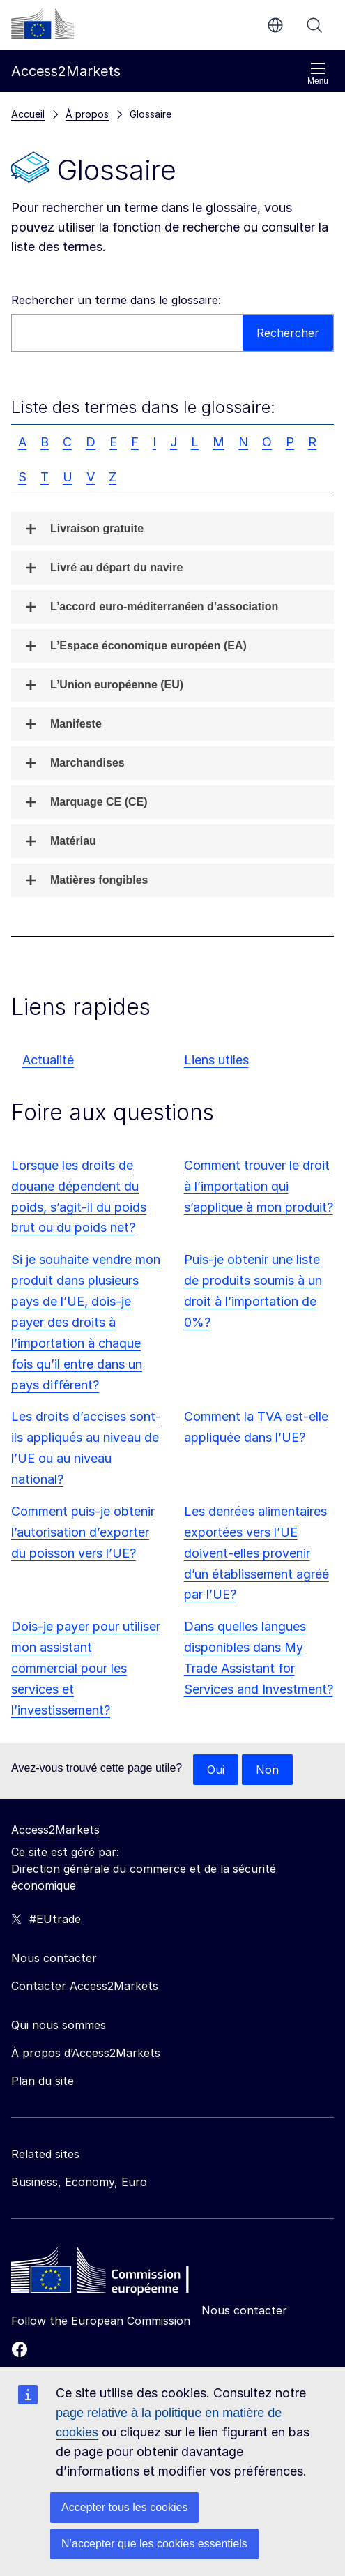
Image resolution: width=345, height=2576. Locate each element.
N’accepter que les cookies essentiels (154, 2543)
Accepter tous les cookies (124, 2507)
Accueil (28, 114)
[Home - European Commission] (112, 2274)
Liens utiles (216, 1060)
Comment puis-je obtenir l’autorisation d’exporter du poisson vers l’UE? (83, 1532)
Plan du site (42, 2081)
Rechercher (314, 25)
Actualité (48, 1060)
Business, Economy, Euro (79, 2182)
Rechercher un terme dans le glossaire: (116, 300)
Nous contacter (244, 2310)
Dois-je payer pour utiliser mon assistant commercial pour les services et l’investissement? (85, 1668)
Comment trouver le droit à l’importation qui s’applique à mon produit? (258, 1186)
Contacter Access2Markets (84, 1986)
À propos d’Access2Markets (85, 2053)
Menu (317, 73)
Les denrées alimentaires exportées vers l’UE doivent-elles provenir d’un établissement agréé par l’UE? (256, 1553)
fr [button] (275, 25)
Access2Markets (55, 1830)
